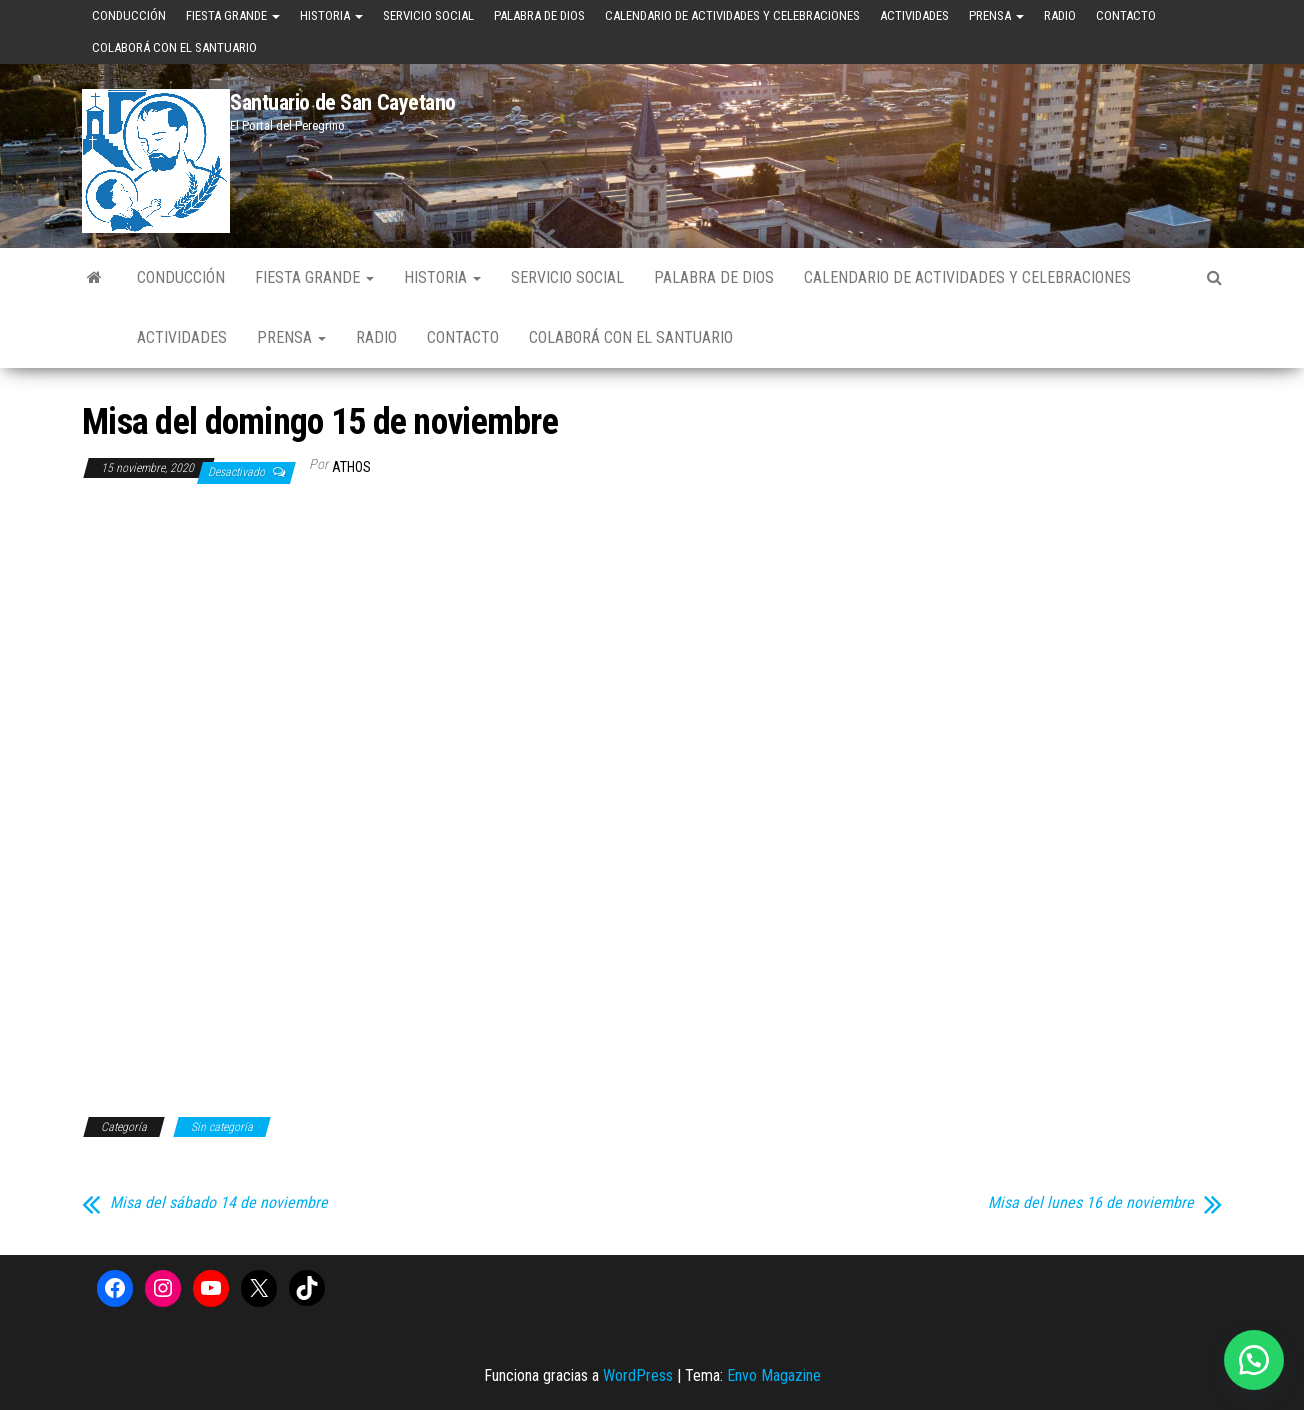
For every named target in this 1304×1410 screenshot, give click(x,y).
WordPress (638, 1375)
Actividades (914, 15)
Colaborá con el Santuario (174, 47)
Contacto (1126, 15)
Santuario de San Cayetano (343, 102)
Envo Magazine (774, 1375)
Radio (1060, 15)
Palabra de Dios (539, 15)
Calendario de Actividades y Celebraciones (732, 15)
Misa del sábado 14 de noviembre (219, 1203)
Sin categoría (222, 1127)
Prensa (996, 15)
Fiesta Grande (233, 15)
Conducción (129, 15)
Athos (351, 467)
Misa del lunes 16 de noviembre (1091, 1203)
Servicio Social (428, 15)
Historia (331, 15)
